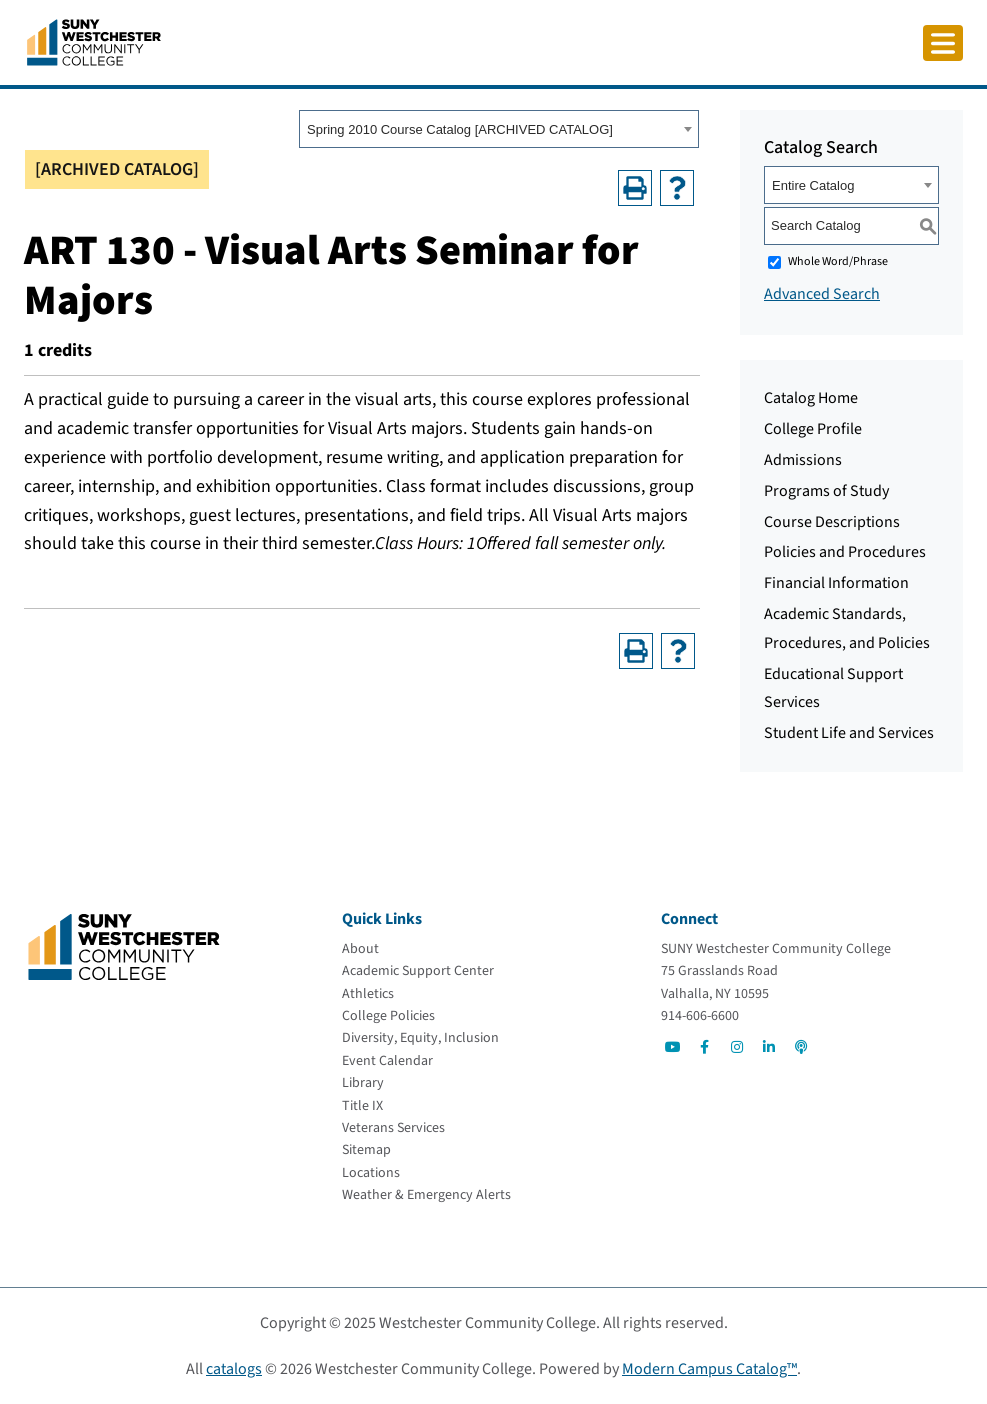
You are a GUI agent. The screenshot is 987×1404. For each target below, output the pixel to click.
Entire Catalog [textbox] (813, 185)
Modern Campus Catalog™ (709, 1369)
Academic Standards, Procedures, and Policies (847, 628)
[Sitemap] (366, 1150)
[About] (360, 949)
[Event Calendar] (387, 1061)
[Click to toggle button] (943, 43)
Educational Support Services (833, 688)
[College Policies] (388, 1016)
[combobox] (499, 129)
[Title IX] (362, 1106)
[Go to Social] (673, 1047)
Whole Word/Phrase (838, 261)
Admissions (803, 460)
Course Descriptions (832, 522)
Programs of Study (826, 491)
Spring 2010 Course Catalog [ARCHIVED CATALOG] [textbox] (460, 129)
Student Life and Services (849, 733)
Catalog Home (811, 398)
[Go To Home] (94, 41)
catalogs (234, 1369)
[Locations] (371, 1173)
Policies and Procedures (845, 552)
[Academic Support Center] (418, 971)
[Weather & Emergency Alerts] (426, 1195)
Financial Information (836, 583)
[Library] (363, 1083)
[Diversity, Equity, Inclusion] (420, 1038)
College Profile (813, 429)
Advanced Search (822, 294)
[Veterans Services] (393, 1128)
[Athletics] (368, 994)
